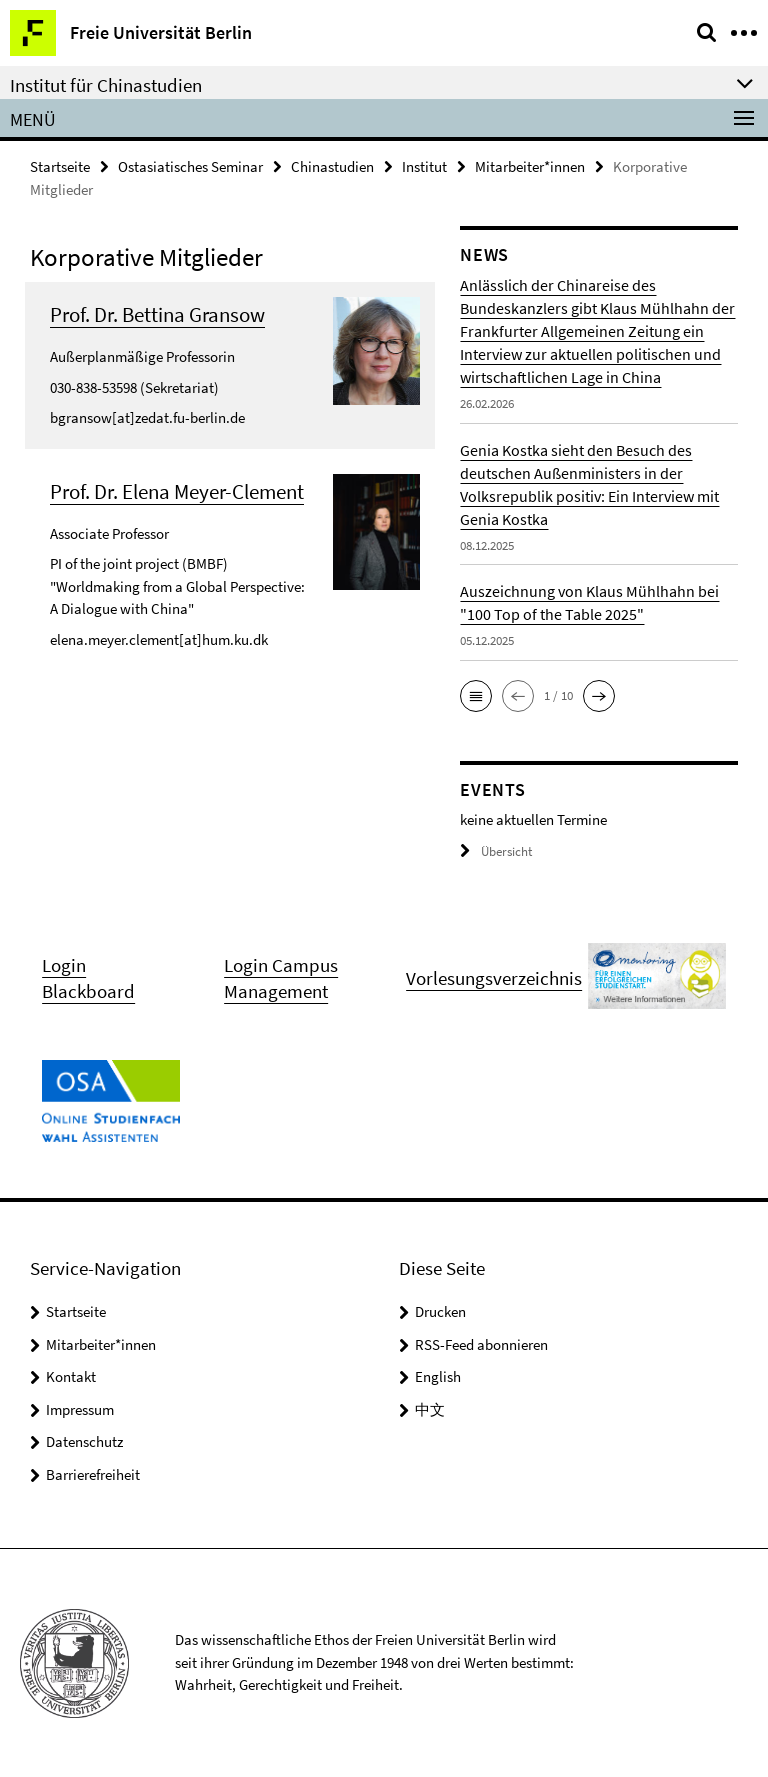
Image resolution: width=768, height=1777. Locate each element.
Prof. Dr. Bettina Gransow (157, 314)
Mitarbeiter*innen (530, 166)
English (438, 1376)
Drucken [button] (440, 1311)
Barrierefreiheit (93, 1474)
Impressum (80, 1409)
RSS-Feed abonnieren (481, 1344)
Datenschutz (84, 1441)
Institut (424, 166)
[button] (476, 696)
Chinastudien (332, 166)
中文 (430, 1409)
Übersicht (496, 851)
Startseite (60, 166)
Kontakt (71, 1376)
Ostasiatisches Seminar (190, 166)
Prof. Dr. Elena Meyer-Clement (177, 491)
